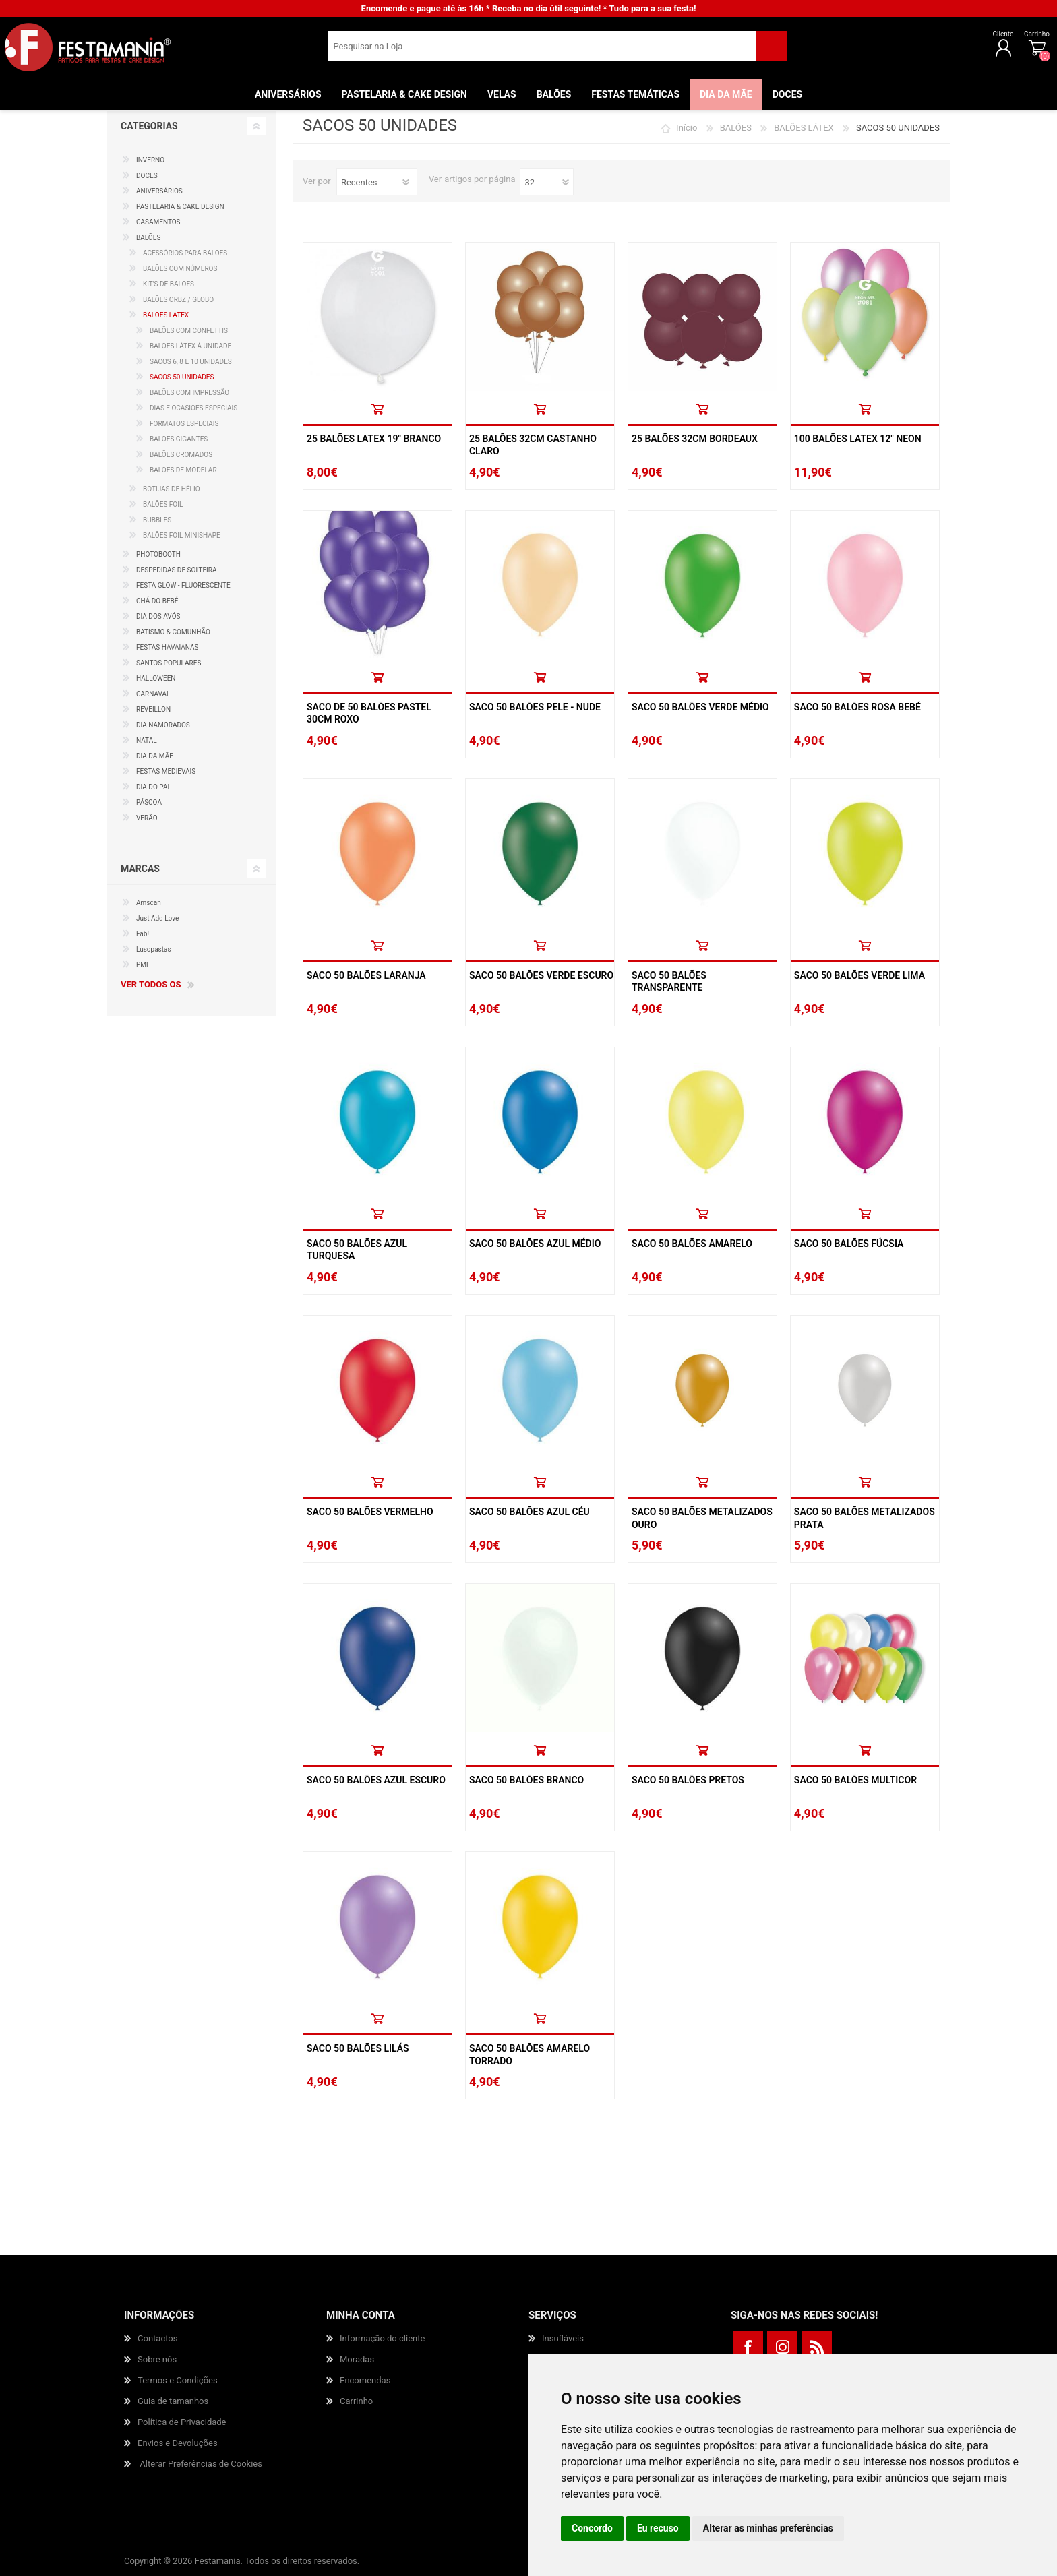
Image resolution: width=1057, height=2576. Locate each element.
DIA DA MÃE (154, 756)
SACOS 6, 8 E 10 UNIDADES (191, 361)
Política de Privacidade (182, 2422)
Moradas (357, 2359)
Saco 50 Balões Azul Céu (529, 1511)
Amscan (148, 903)
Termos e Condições (178, 2380)
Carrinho (993, 38)
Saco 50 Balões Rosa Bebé (857, 707)
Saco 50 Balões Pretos (688, 1780)
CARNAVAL (153, 694)
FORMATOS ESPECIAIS (184, 423)
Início (686, 128)
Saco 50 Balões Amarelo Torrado (529, 2054)
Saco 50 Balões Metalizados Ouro (702, 1517)
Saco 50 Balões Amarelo (692, 1243)
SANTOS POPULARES (168, 663)
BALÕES (736, 128)
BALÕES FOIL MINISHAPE (181, 535)
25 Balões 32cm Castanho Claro (533, 444)
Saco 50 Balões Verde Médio (700, 707)
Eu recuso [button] (658, 2528)
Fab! (142, 934)
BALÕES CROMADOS (181, 454)
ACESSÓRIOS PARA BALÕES (185, 253)
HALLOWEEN (155, 678)
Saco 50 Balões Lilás (358, 2048)
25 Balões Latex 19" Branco (374, 438)
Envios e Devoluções (178, 2443)
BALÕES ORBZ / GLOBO (178, 299)
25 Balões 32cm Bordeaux (695, 438)
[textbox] (542, 51)
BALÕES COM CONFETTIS (189, 330)
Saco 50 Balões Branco (526, 1780)
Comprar (377, 409)
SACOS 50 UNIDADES (182, 377)
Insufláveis (563, 2338)
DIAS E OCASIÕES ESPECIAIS (193, 408)
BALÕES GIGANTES (179, 439)
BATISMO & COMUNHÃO (173, 632)
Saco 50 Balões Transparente (669, 981)
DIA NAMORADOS (163, 725)
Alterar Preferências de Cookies (201, 2464)
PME (143, 965)
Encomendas (365, 2380)
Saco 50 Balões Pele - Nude (535, 707)
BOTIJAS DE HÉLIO (171, 489)
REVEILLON (153, 709)
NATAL (146, 740)
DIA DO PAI (152, 787)
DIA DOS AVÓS (158, 616)
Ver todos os (151, 984)
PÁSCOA (149, 802)
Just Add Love (157, 918)
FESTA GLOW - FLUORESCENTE (183, 585)
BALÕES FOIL (163, 504)
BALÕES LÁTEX (804, 128)
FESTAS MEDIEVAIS (165, 771)
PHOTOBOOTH (158, 554)
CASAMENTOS (158, 222)
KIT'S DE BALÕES (168, 284)
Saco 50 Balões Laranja (366, 975)
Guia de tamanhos (173, 2401)
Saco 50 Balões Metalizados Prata (864, 1517)
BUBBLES (157, 520)
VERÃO (147, 818)
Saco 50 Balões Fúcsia (849, 1243)
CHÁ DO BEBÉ (157, 601)
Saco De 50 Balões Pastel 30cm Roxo (369, 713)
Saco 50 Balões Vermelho (370, 1511)
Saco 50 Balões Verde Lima (859, 975)
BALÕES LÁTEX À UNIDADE (190, 346)
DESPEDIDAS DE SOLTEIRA (176, 570)
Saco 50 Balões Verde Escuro (541, 975)
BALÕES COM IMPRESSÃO (189, 392)
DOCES (147, 175)
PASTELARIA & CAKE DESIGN (180, 206)
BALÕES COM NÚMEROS (180, 268)
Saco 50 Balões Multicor (855, 1780)
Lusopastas (153, 949)
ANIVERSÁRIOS (159, 191)
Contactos (157, 2338)
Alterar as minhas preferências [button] (768, 2528)
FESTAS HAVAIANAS (167, 647)
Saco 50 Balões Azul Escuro (376, 1780)
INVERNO (150, 160)
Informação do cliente (382, 2338)
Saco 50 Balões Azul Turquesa (357, 1249)
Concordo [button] (592, 2528)
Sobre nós (157, 2359)
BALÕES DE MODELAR (183, 470)
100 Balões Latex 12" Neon (858, 438)
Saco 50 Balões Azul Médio (535, 1243)
